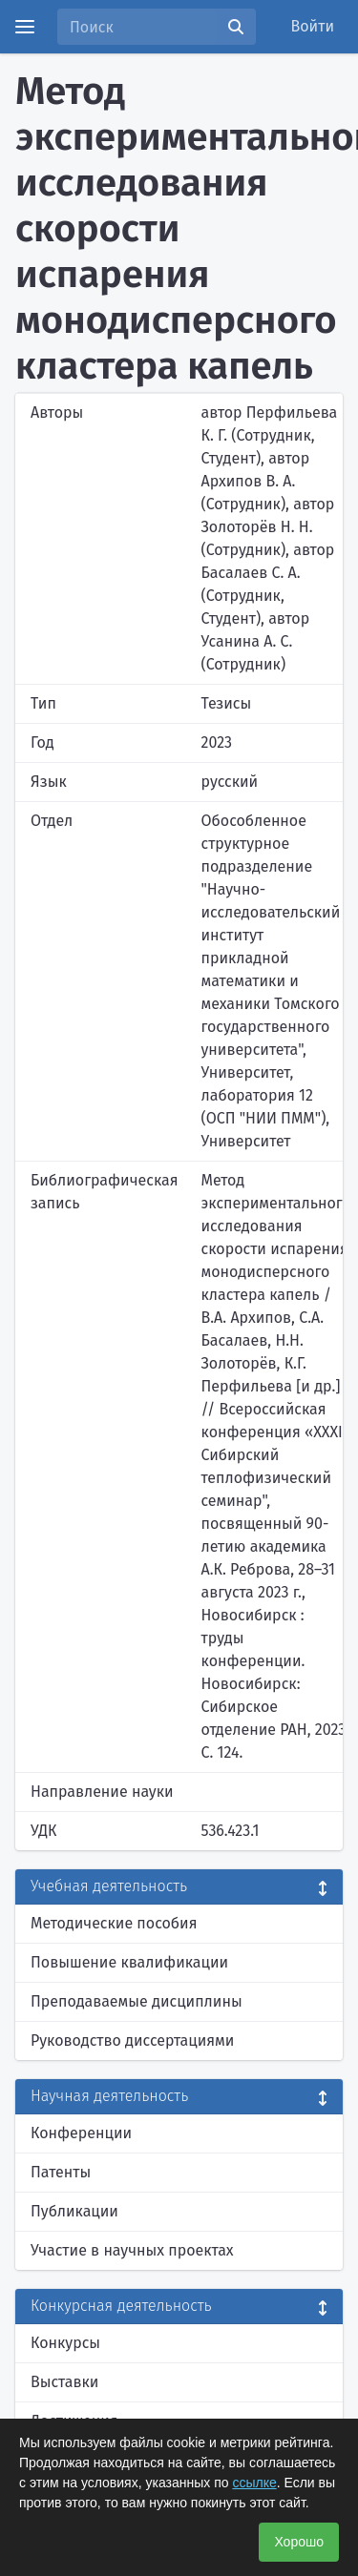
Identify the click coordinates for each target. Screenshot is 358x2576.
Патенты (61, 2172)
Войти (313, 26)
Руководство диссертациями (132, 2040)
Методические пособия (114, 1923)
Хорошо (299, 2541)
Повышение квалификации (129, 1962)
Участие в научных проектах (132, 2250)
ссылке (254, 2482)
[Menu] (25, 27)
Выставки (64, 2382)
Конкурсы (65, 2343)
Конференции (81, 2133)
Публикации (74, 2211)
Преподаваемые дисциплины (136, 2001)
